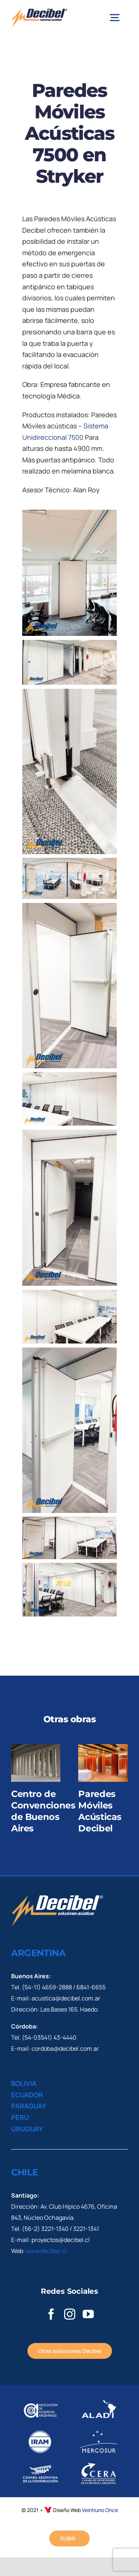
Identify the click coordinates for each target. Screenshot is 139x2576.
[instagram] (69, 2314)
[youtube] (88, 2314)
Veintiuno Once (100, 2509)
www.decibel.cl (46, 2251)
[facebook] (51, 2314)
